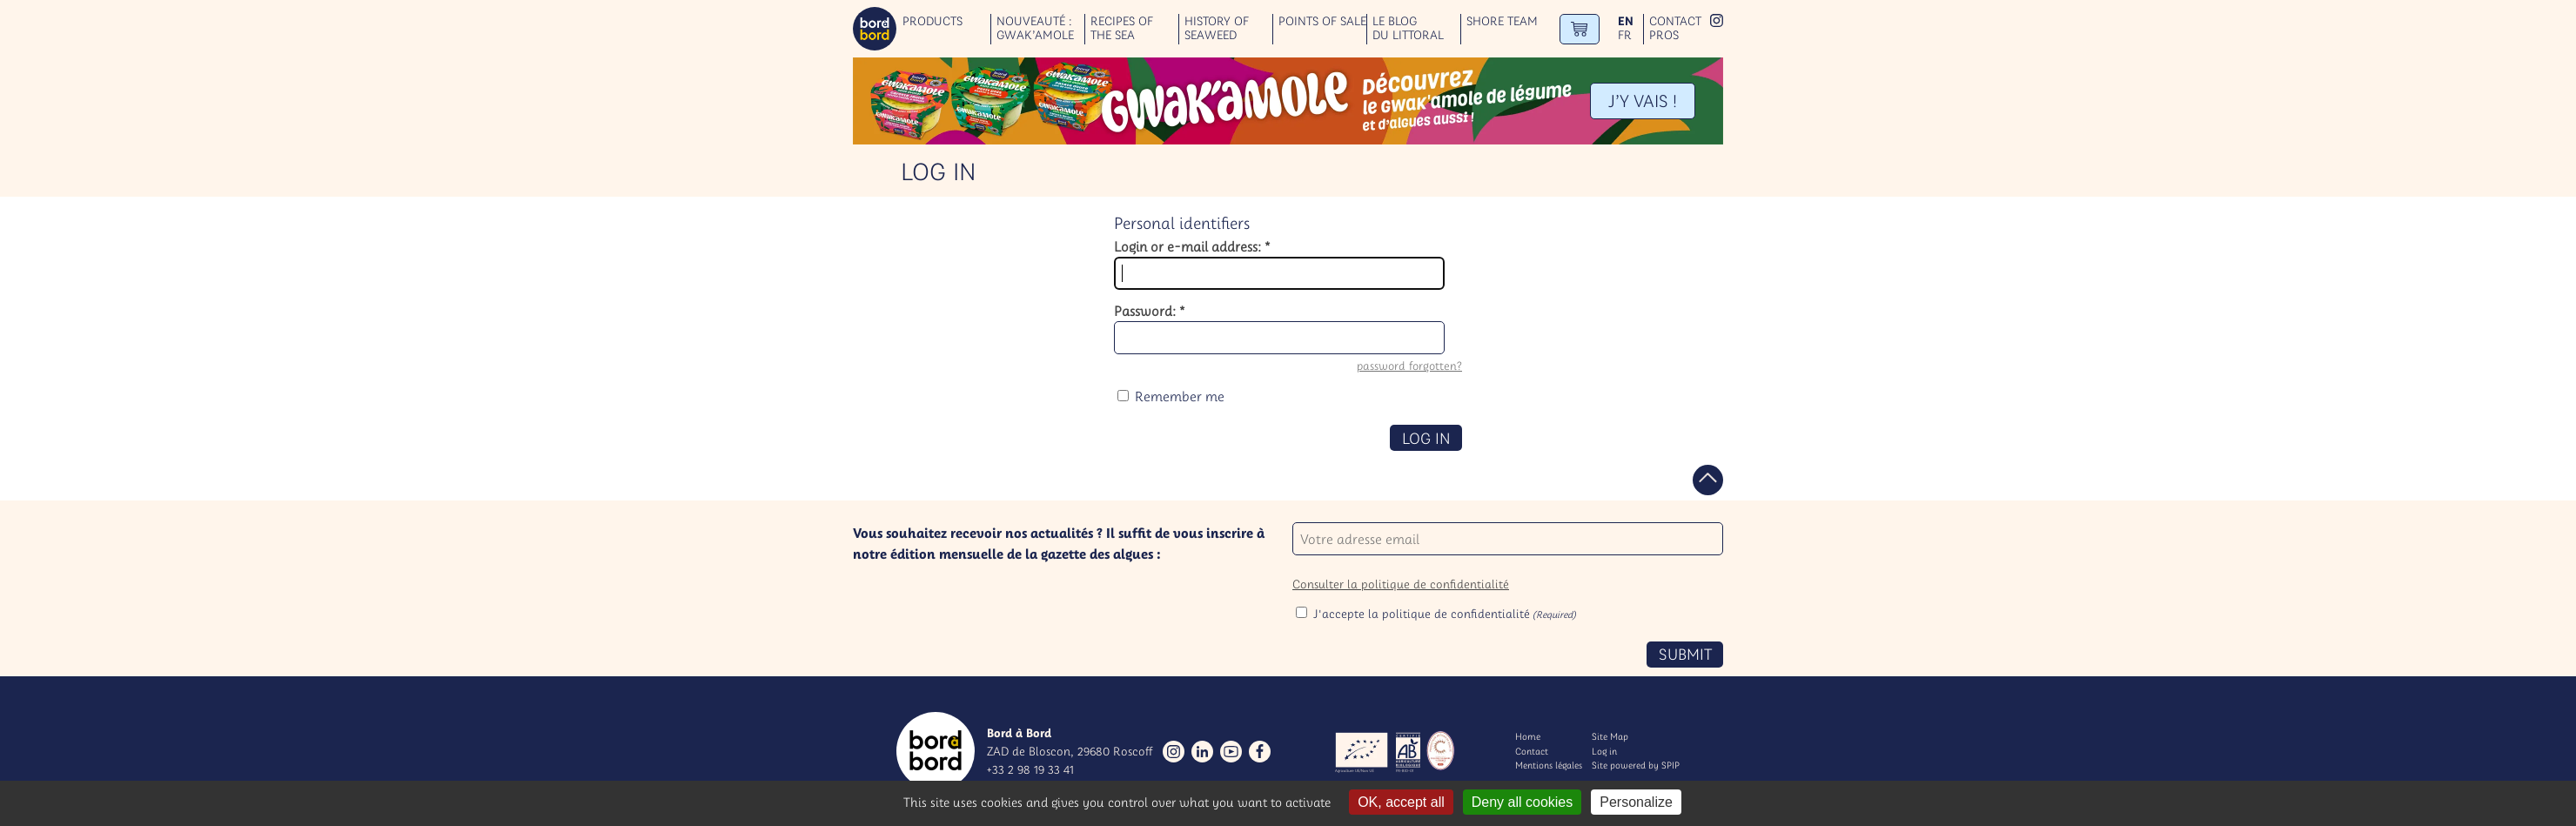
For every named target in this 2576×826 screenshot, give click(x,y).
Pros (1664, 35)
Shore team (1502, 21)
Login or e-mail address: (1192, 246)
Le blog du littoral (1408, 29)
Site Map (1610, 736)
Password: (1149, 310)
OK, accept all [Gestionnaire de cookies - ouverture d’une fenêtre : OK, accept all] (1401, 802)
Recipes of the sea (1121, 29)
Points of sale (1322, 21)
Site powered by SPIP (1636, 765)
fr (1625, 35)
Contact (1675, 21)
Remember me (1179, 396)
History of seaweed (1216, 29)
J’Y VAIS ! (1642, 100)
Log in (1604, 751)
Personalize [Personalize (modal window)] (1636, 802)
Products (932, 21)
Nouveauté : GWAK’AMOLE (1035, 29)
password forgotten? (1409, 366)
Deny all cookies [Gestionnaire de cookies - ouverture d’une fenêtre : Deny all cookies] (1522, 802)
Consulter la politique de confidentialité (1400, 584)
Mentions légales (1548, 765)
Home (1527, 736)
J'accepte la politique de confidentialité (1444, 613)
